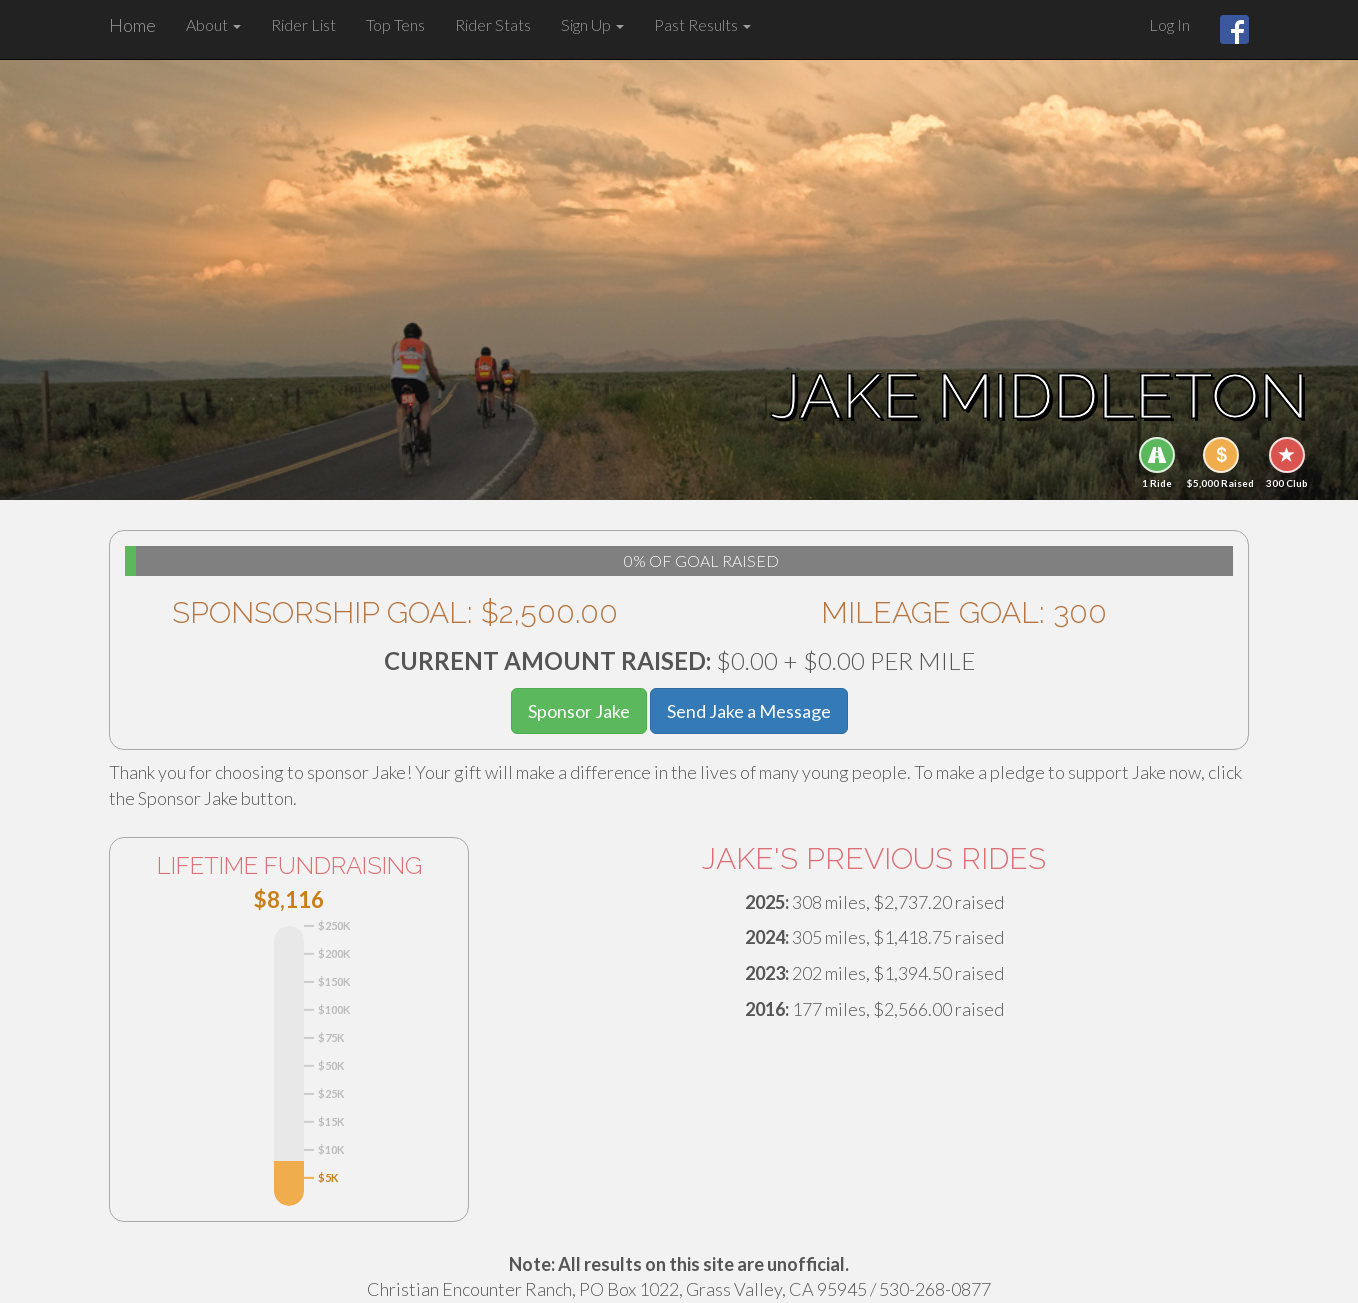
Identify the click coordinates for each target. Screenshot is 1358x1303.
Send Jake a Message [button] (749, 711)
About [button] (213, 24)
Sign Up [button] (592, 24)
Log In (1169, 24)
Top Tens (395, 24)
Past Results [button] (702, 24)
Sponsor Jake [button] (579, 711)
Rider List (303, 24)
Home (132, 25)
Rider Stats (493, 24)
